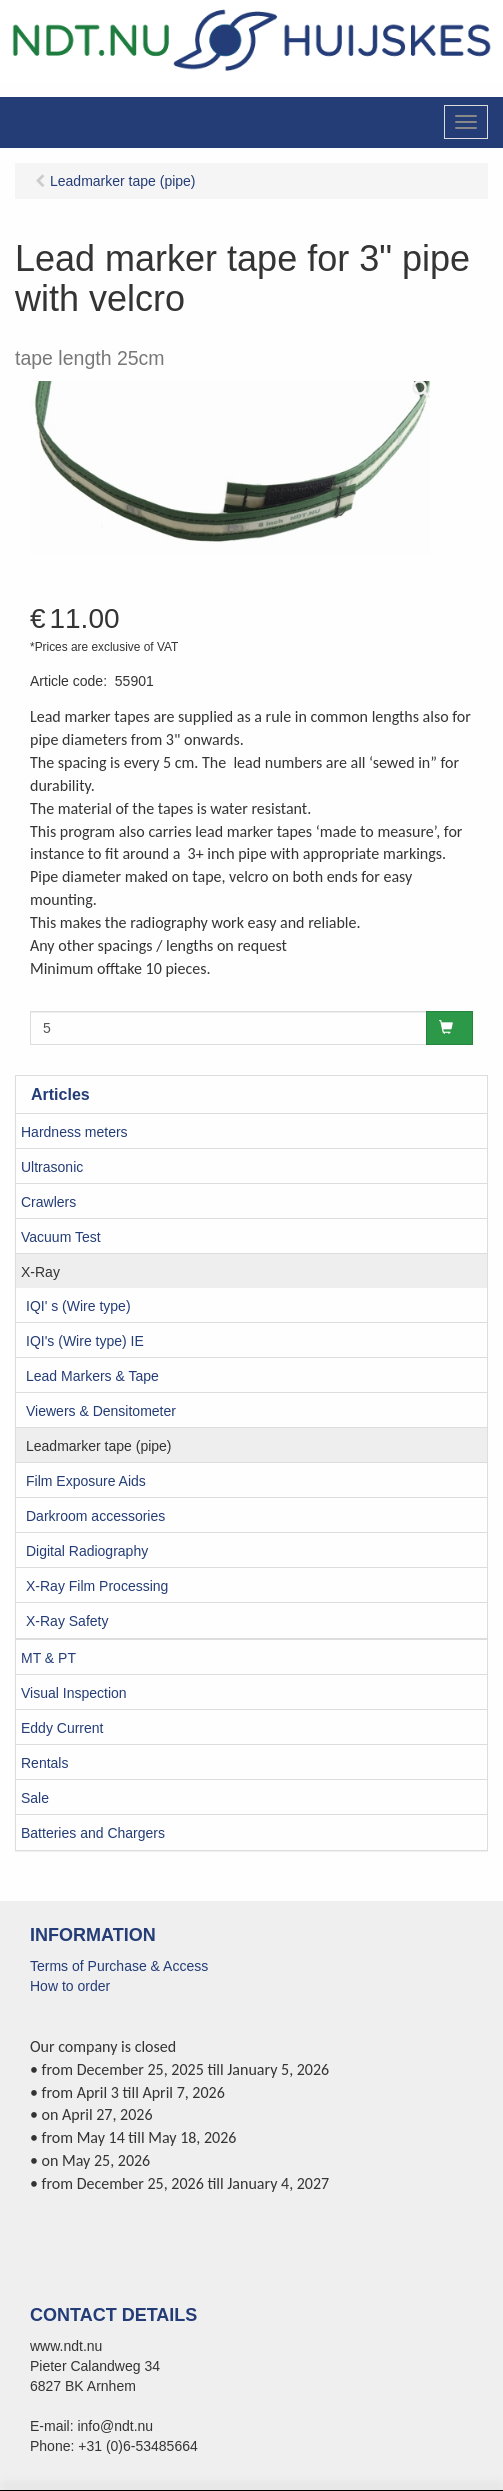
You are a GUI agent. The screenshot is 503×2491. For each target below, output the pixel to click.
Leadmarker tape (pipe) (99, 1446)
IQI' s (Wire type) (78, 1306)
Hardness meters (74, 1132)
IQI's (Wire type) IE (85, 1341)
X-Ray (40, 1272)
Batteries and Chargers (93, 1833)
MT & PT (48, 1658)
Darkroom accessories (95, 1516)
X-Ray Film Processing (97, 1586)
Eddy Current (62, 1728)
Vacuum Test (61, 1237)
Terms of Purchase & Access (119, 1966)
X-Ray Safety (67, 1621)
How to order (70, 1986)
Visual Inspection (74, 1693)
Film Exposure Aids (86, 1481)
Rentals (44, 1763)
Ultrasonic (52, 1167)
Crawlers (48, 1202)
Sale (35, 1798)
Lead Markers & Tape (92, 1376)
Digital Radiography (87, 1551)
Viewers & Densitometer (101, 1411)
